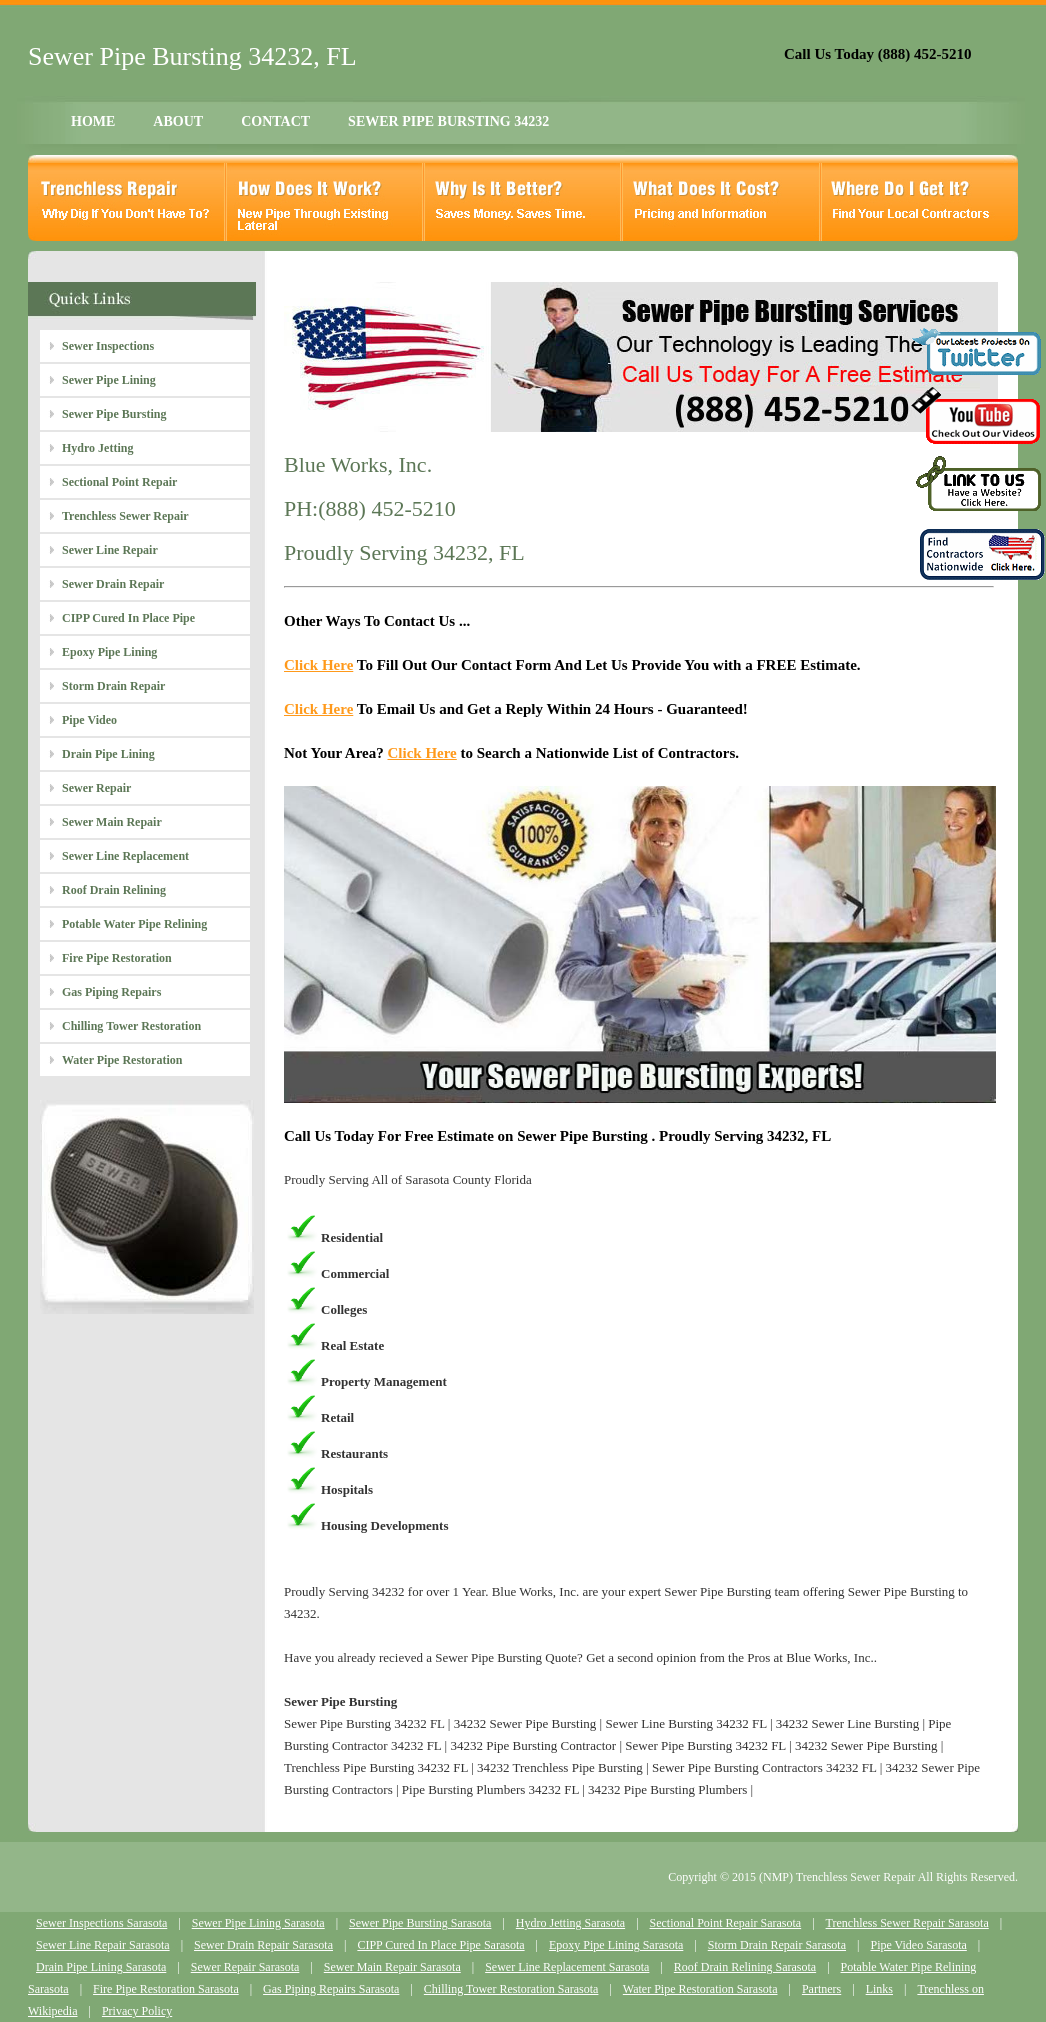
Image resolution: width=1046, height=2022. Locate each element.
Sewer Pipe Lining (109, 380)
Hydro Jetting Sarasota (570, 1923)
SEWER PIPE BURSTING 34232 (448, 121)
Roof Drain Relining (114, 890)
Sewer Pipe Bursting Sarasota (420, 1923)
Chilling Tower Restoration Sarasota (511, 1989)
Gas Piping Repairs (111, 992)
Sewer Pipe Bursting (114, 414)
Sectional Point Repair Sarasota (726, 1923)
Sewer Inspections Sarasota (101, 1923)
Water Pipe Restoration (122, 1060)
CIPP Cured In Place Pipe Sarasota (440, 1945)
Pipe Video (89, 720)
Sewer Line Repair (110, 550)
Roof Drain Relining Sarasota (745, 1967)
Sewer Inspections (108, 346)
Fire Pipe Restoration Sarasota (166, 1989)
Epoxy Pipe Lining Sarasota (616, 1945)
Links (879, 1989)
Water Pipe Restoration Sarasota (700, 1989)
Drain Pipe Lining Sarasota (101, 1967)
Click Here (318, 665)
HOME (93, 121)
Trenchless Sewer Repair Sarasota (907, 1923)
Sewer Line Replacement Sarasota (567, 1967)
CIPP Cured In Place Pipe (128, 618)
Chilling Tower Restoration (131, 1026)
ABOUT (178, 121)
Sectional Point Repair (119, 482)
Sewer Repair (96, 788)
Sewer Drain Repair (113, 584)
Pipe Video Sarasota (918, 1945)
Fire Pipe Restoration (117, 958)
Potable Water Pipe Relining (134, 924)
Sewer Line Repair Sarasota (103, 1945)
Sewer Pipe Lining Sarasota (258, 1923)
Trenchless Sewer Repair (125, 516)
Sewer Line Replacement (125, 856)
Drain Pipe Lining (108, 754)
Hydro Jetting (97, 448)
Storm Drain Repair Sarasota (777, 1945)
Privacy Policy (137, 2011)
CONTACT (275, 121)
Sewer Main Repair (112, 822)
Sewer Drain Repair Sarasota (263, 1945)
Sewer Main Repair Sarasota (392, 1967)
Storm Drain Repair (113, 686)
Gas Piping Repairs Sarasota (331, 1989)
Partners (821, 1989)
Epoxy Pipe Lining (109, 652)
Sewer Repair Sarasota (245, 1967)
